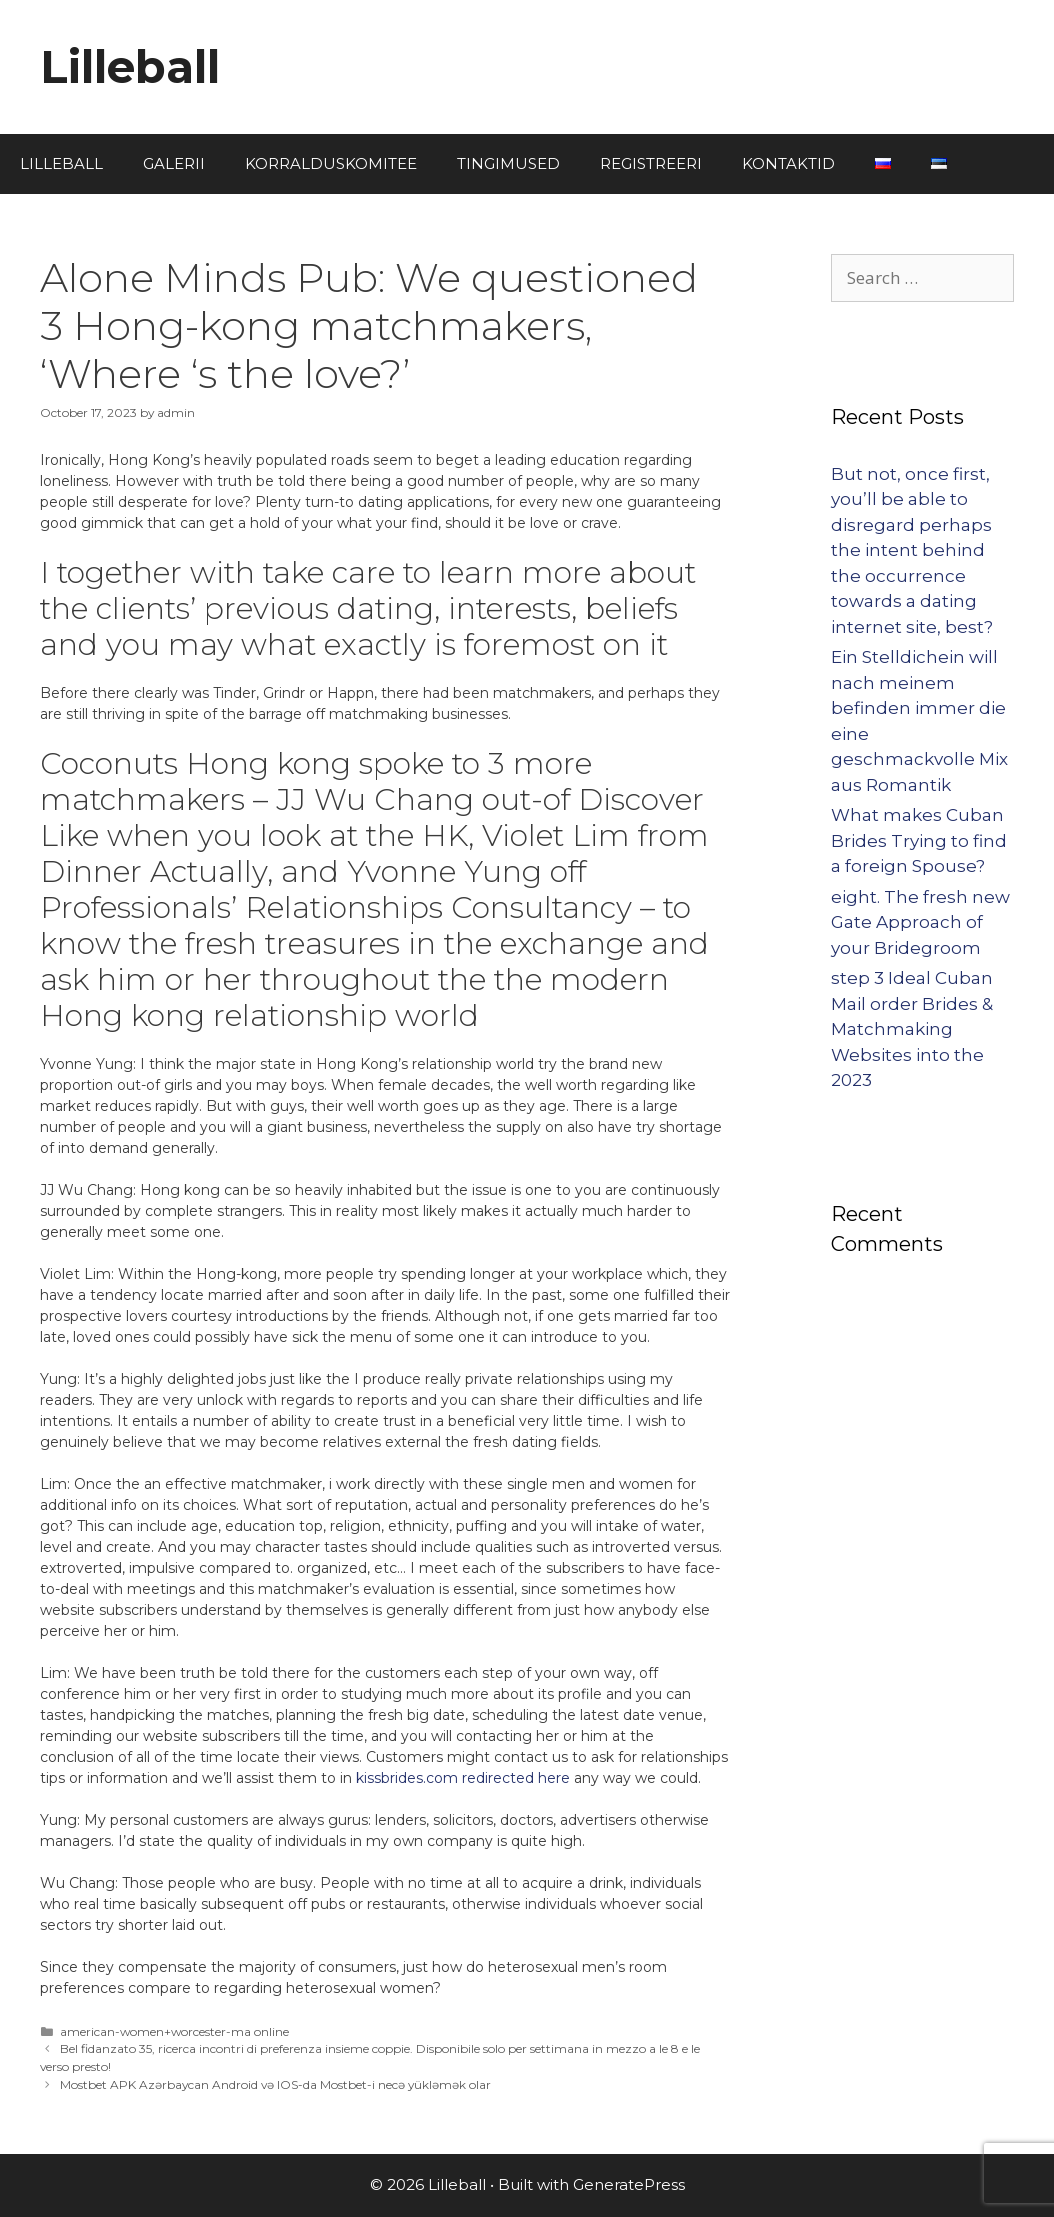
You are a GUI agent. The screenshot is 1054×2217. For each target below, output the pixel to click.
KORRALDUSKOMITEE (331, 163)
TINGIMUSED (508, 163)
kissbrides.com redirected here (463, 1778)
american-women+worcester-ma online (174, 2031)
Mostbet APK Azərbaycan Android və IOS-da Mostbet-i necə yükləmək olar (275, 2084)
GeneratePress (629, 2184)
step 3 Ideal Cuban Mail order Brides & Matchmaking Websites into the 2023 (912, 1029)
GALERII (174, 163)
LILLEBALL (61, 163)
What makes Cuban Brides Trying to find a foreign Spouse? (919, 840)
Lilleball (130, 66)
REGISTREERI (651, 163)
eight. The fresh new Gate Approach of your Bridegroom (920, 922)
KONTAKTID (788, 163)
